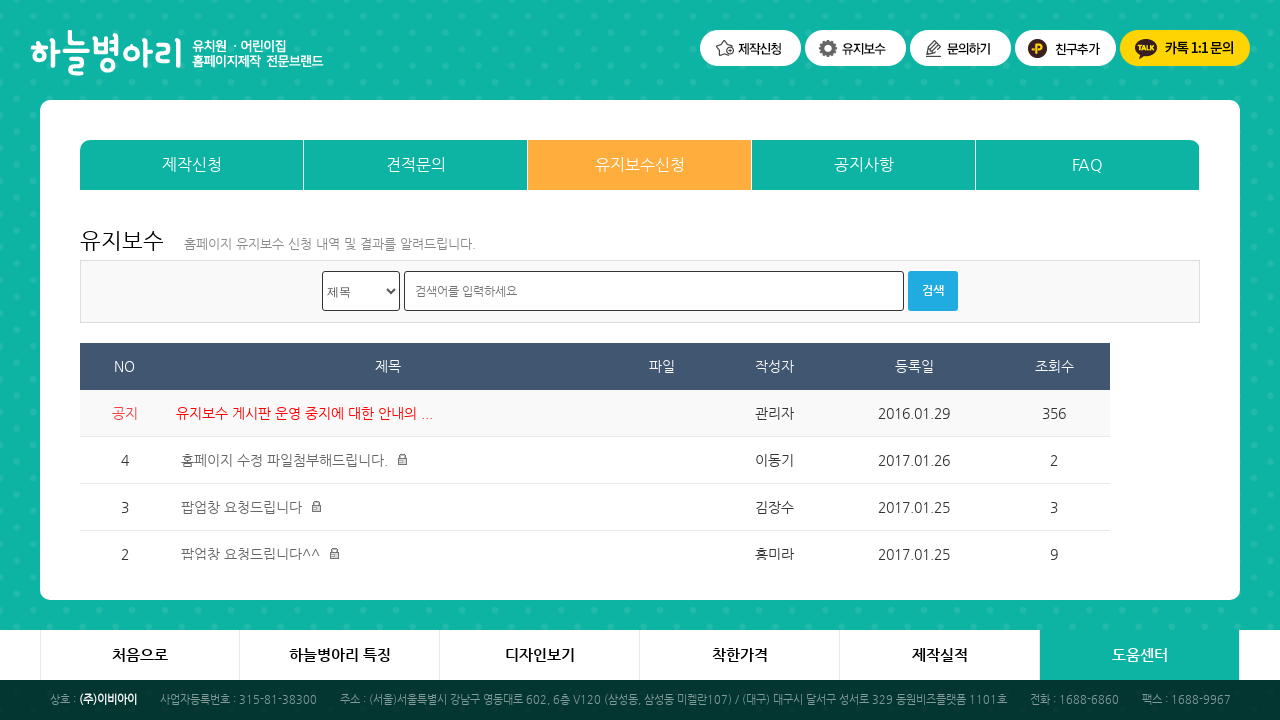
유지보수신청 (640, 164)
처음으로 (140, 654)
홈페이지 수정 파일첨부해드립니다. (284, 460)
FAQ (1087, 164)
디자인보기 (540, 654)
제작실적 (940, 654)
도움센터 (1140, 654)
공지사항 (864, 164)
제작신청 (192, 164)
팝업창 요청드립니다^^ (250, 554)
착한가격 (740, 654)
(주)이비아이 (108, 699)
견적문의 (416, 164)
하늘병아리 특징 (340, 654)
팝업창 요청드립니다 (241, 507)
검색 (933, 290)
